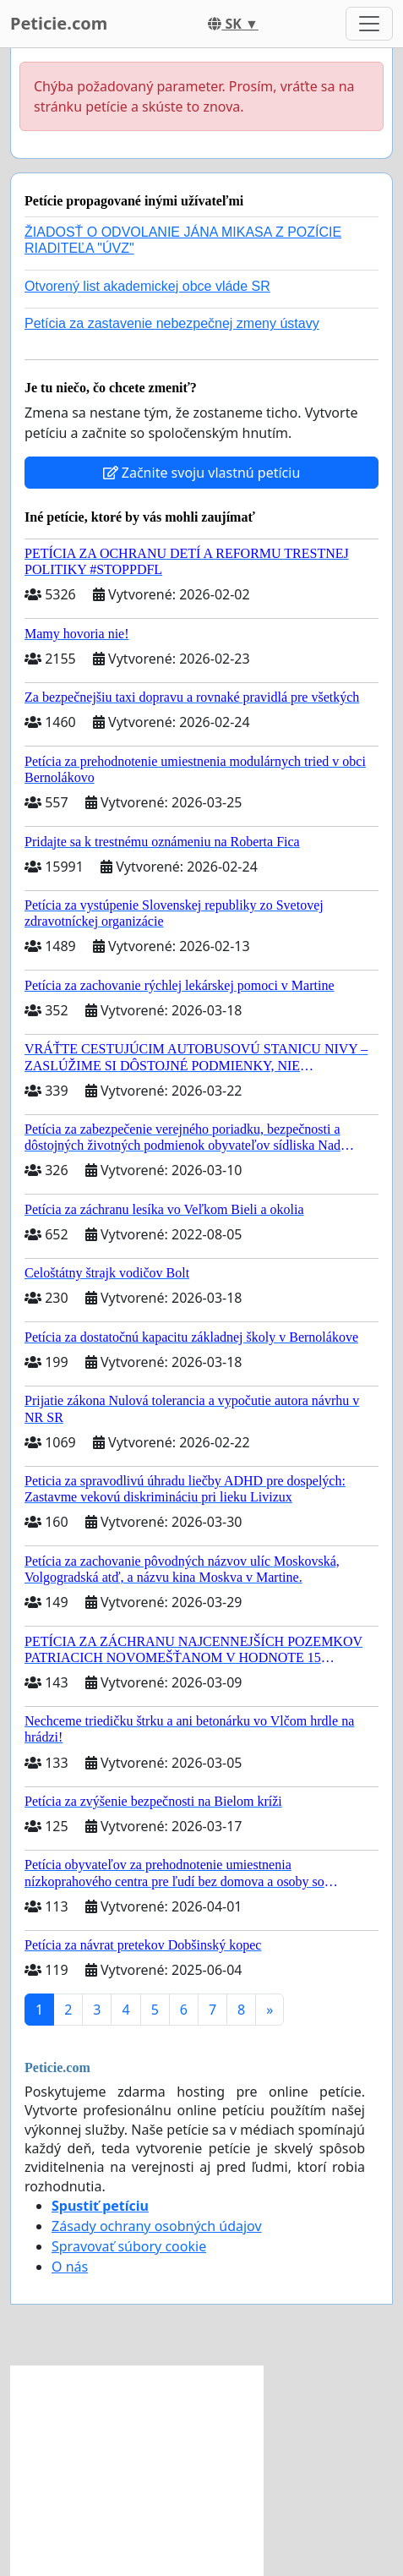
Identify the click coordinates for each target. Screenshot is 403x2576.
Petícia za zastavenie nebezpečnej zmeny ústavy (172, 323)
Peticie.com (58, 23)
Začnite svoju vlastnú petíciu (202, 472)
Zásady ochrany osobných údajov (157, 2226)
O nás (70, 2266)
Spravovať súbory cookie (129, 2246)
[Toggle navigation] (369, 24)
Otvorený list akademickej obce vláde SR (147, 286)
